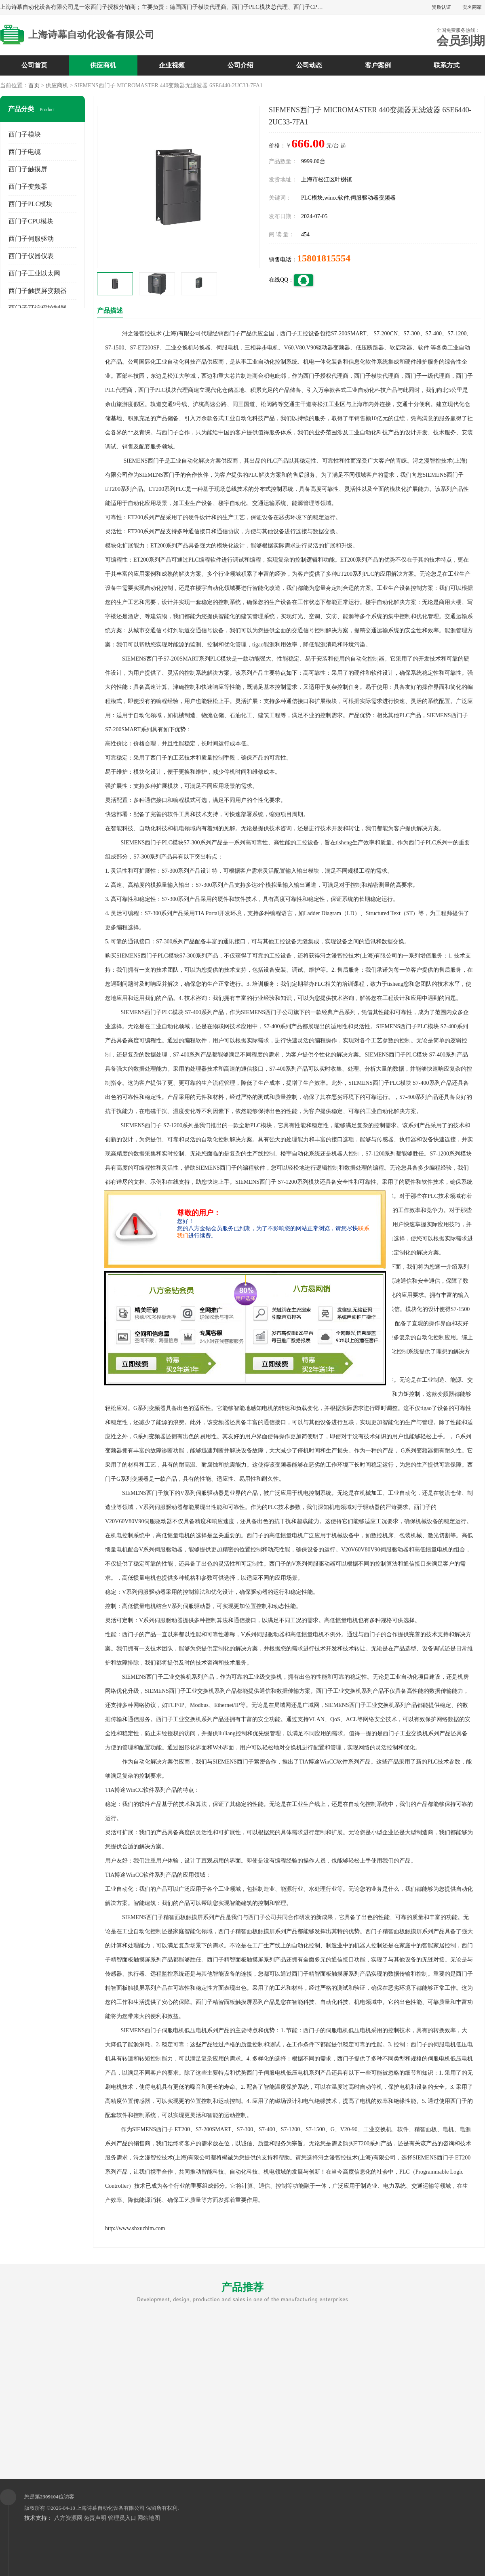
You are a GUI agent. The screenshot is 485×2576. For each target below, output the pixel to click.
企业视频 (172, 65)
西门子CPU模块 (30, 221)
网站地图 (148, 2518)
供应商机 (103, 65)
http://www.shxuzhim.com (135, 2228)
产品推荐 (242, 2292)
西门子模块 (24, 134)
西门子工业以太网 (34, 273)
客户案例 (378, 65)
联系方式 (447, 65)
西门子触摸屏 (27, 169)
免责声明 (95, 2518)
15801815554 (323, 258)
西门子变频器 (27, 186)
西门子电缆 (24, 151)
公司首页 (34, 65)
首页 (34, 85)
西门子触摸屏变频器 (37, 290)
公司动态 (309, 65)
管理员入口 (122, 2518)
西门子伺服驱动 (31, 238)
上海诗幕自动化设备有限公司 (110, 2508)
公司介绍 (240, 65)
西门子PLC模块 (30, 203)
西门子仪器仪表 (31, 256)
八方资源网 (68, 2518)
